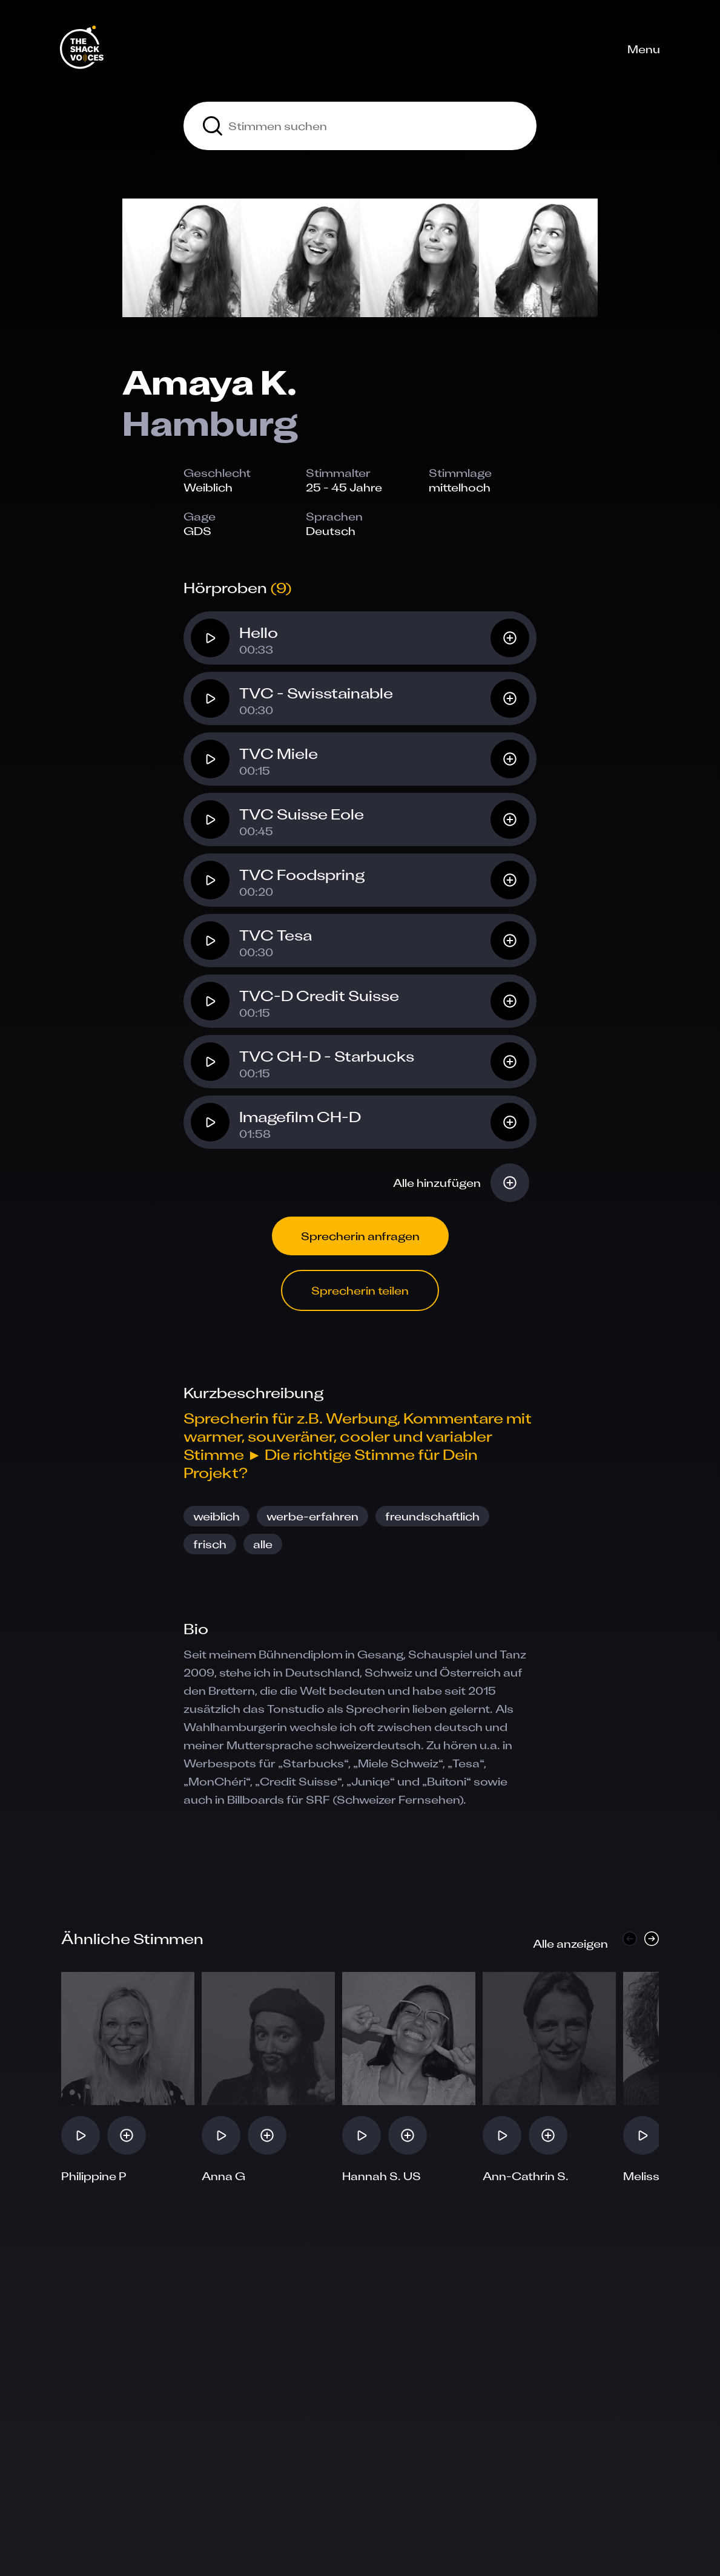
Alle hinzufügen (437, 1182)
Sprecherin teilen (360, 1290)
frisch (209, 1544)
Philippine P (94, 2175)
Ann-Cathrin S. (526, 2175)
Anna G (223, 2175)
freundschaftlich (432, 1516)
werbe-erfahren (312, 1516)
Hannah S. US (381, 2175)
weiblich (216, 1516)
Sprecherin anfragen (360, 1236)
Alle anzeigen (570, 1943)
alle (262, 1544)
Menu (643, 49)
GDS (197, 530)
